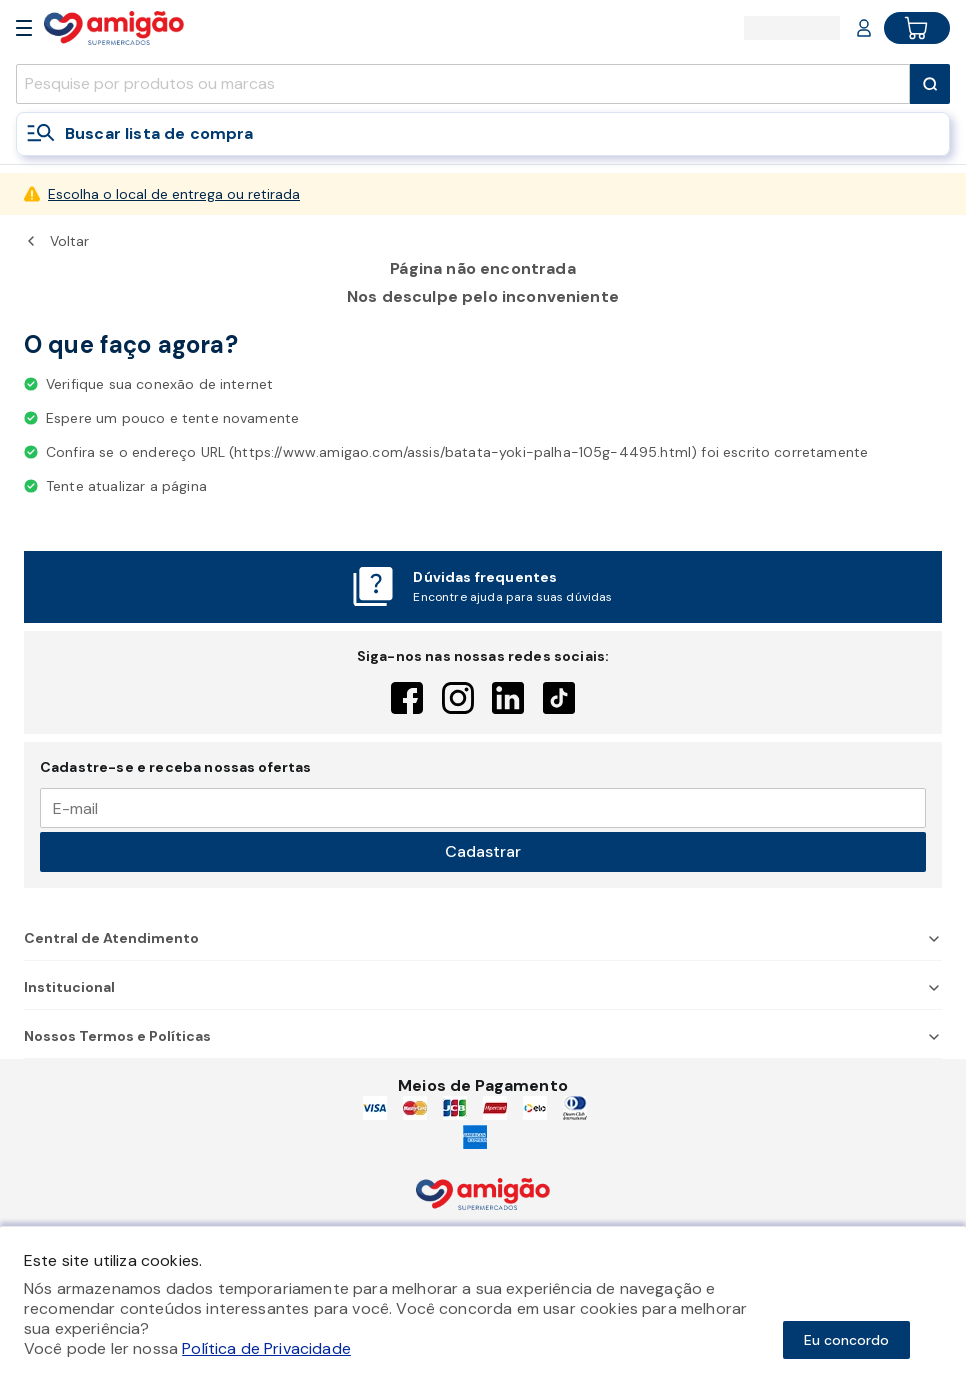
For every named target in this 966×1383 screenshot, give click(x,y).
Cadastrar (483, 851)
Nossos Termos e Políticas (483, 1036)
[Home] (114, 27)
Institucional (483, 987)
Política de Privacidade (266, 1348)
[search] (463, 84)
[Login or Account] (864, 28)
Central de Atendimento (483, 938)
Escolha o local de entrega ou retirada (174, 194)
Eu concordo (846, 1340)
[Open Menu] (24, 28)
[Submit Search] (930, 84)
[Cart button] (917, 28)
